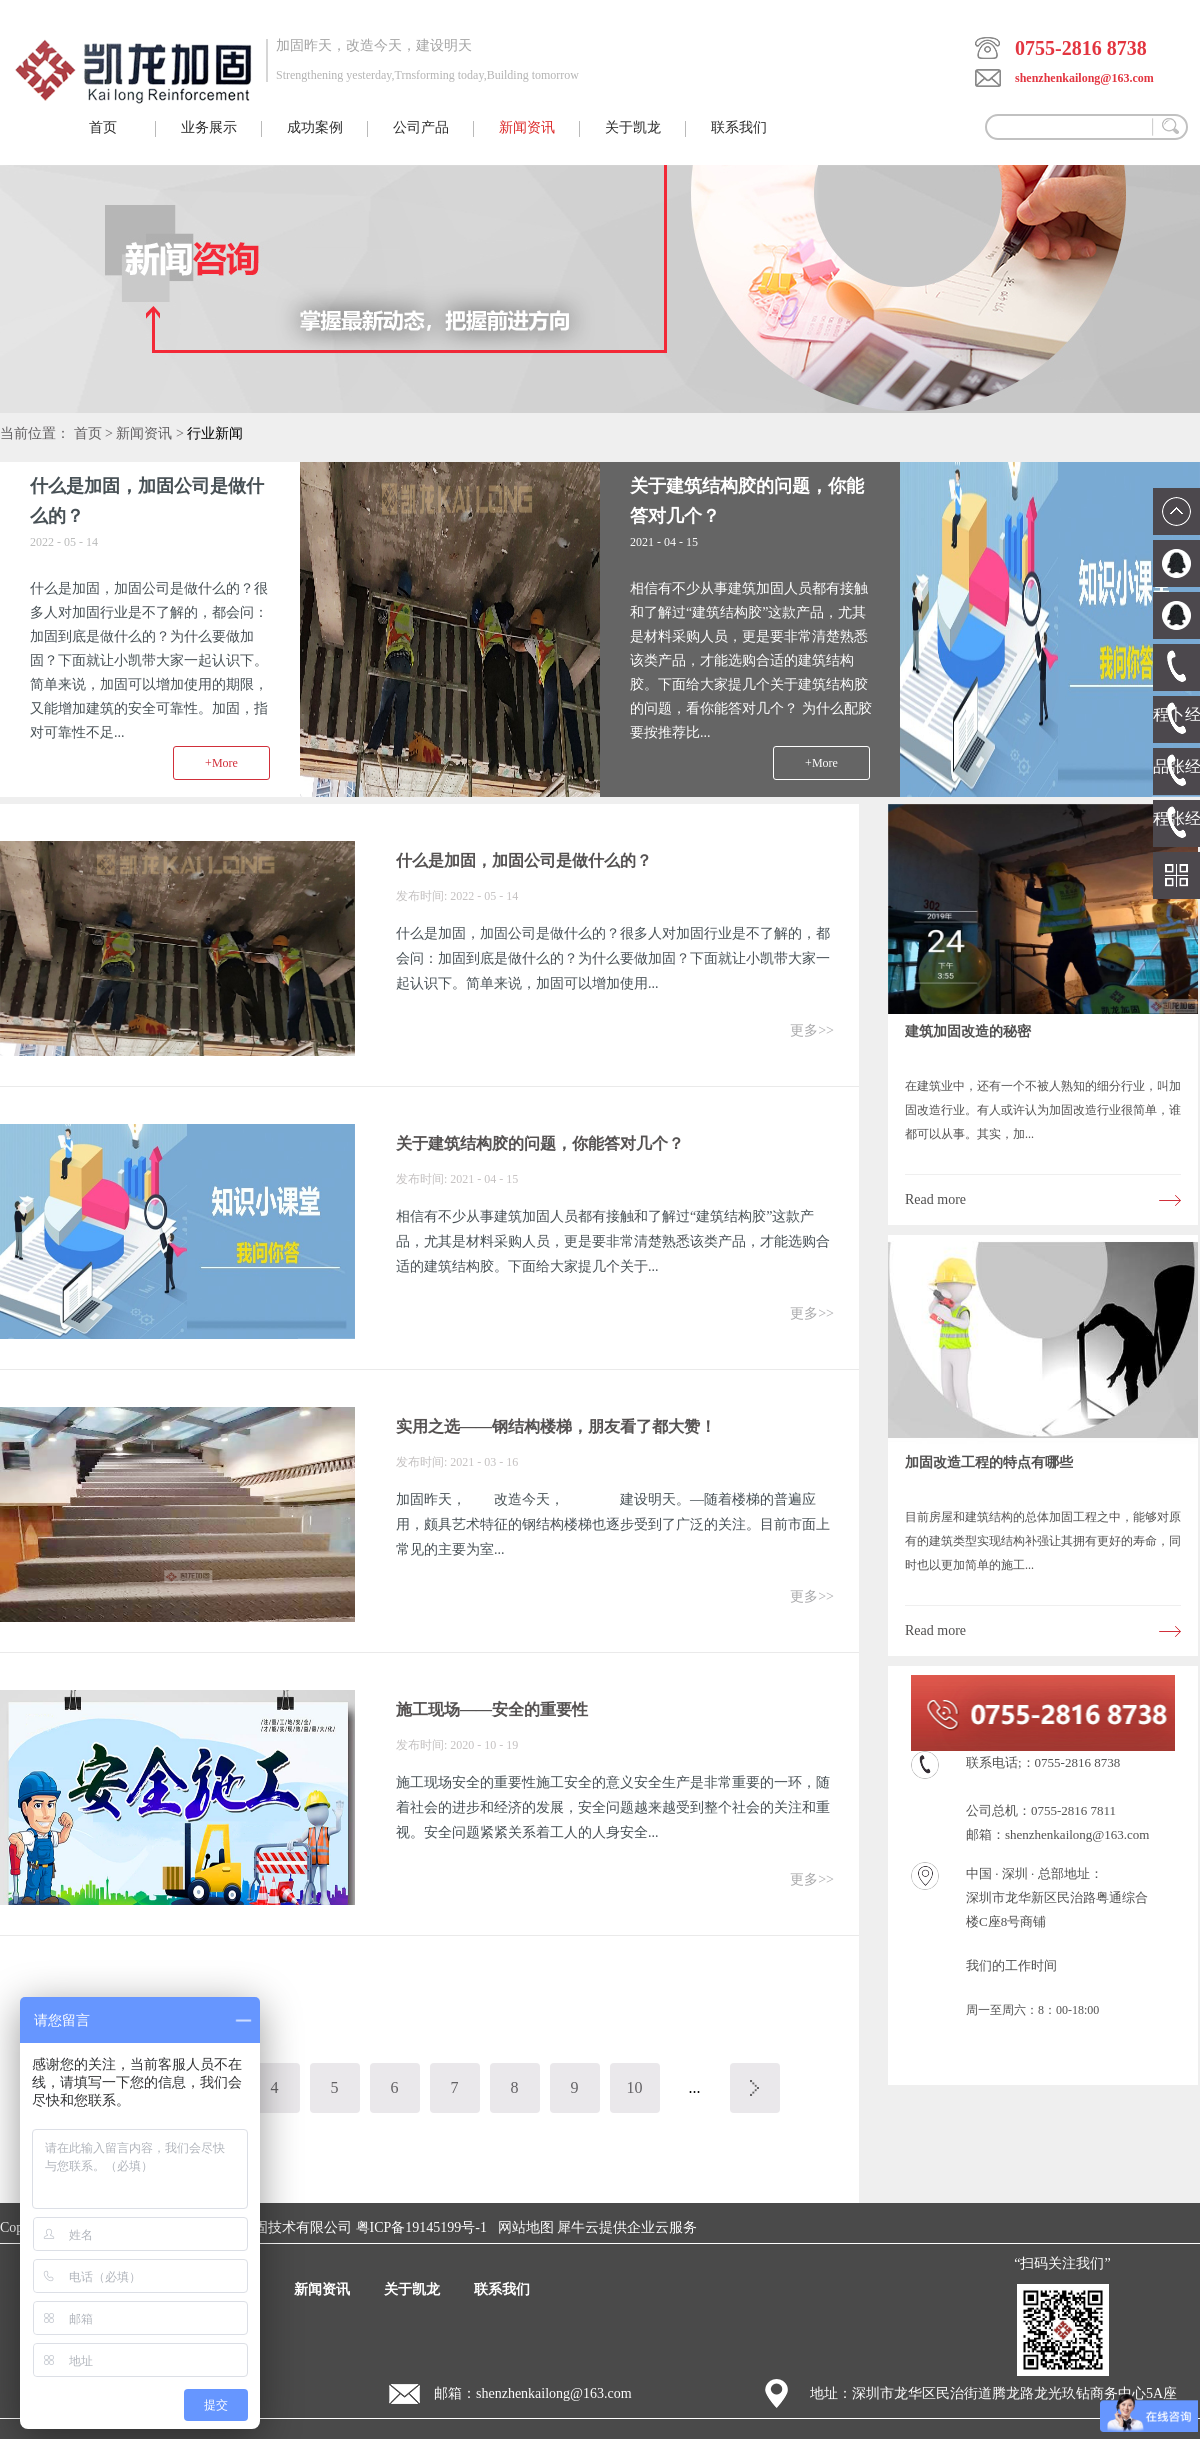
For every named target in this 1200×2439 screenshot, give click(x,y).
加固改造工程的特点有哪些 (989, 1462)
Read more (935, 1199)
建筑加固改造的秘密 (968, 1031)
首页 (103, 127)
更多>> (812, 1030)
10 (635, 2087)
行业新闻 (215, 433)
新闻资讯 (144, 433)
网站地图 (522, 2227)
